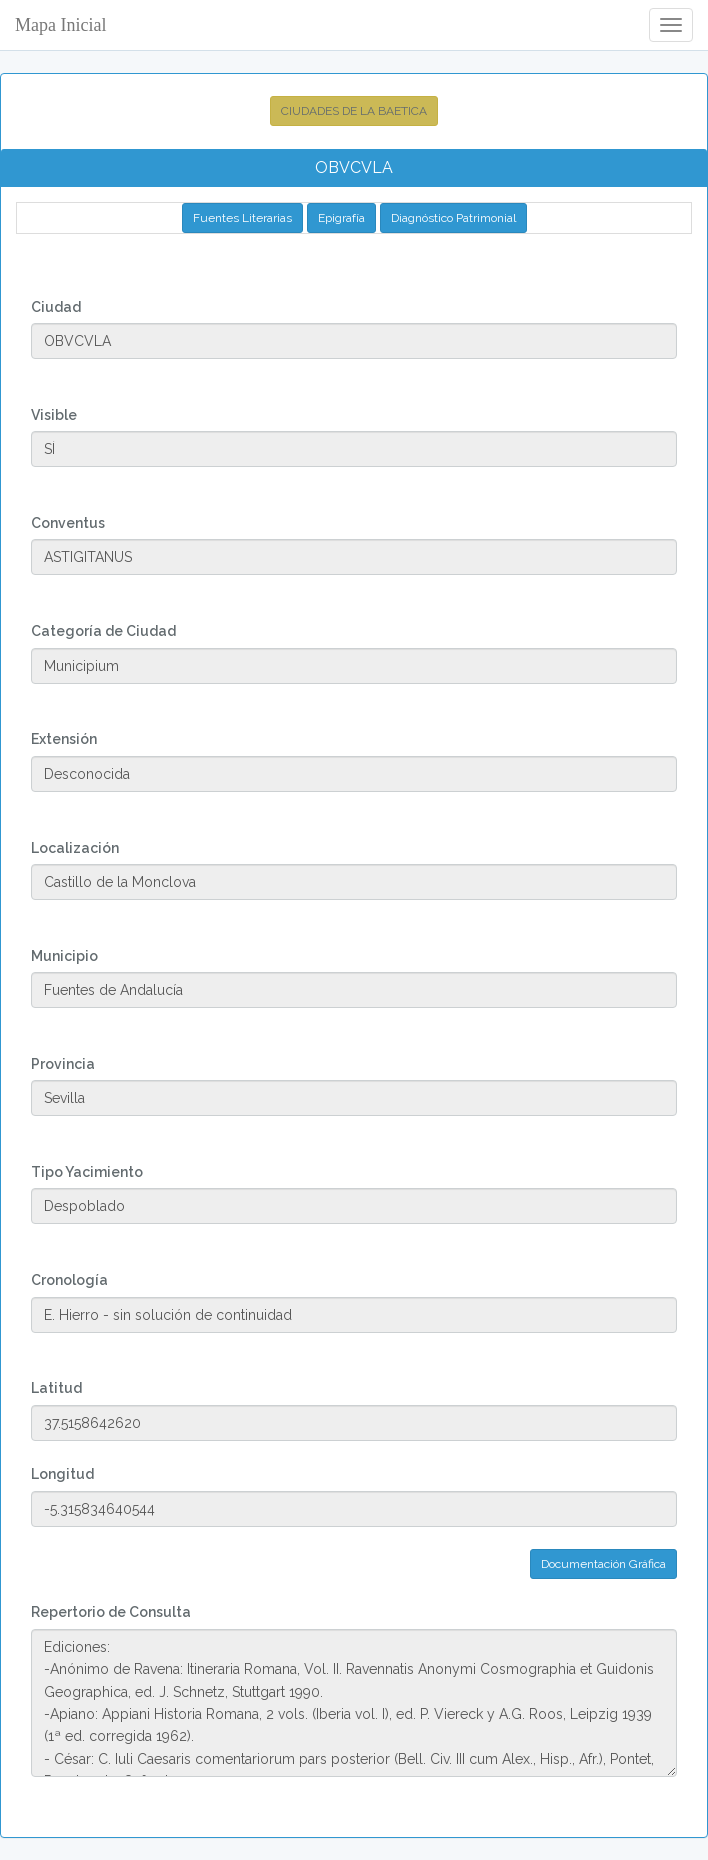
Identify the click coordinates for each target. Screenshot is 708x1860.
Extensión (64, 739)
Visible (54, 415)
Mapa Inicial (60, 25)
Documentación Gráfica (603, 1564)
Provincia (63, 1064)
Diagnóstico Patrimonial (453, 218)
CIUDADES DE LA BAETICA (354, 111)
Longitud (62, 1474)
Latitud (56, 1388)
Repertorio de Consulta (111, 1612)
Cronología (69, 1280)
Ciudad (56, 307)
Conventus (68, 523)
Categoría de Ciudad (103, 631)
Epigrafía (341, 218)
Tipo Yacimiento (87, 1172)
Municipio (64, 956)
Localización (75, 848)
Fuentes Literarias (242, 218)
